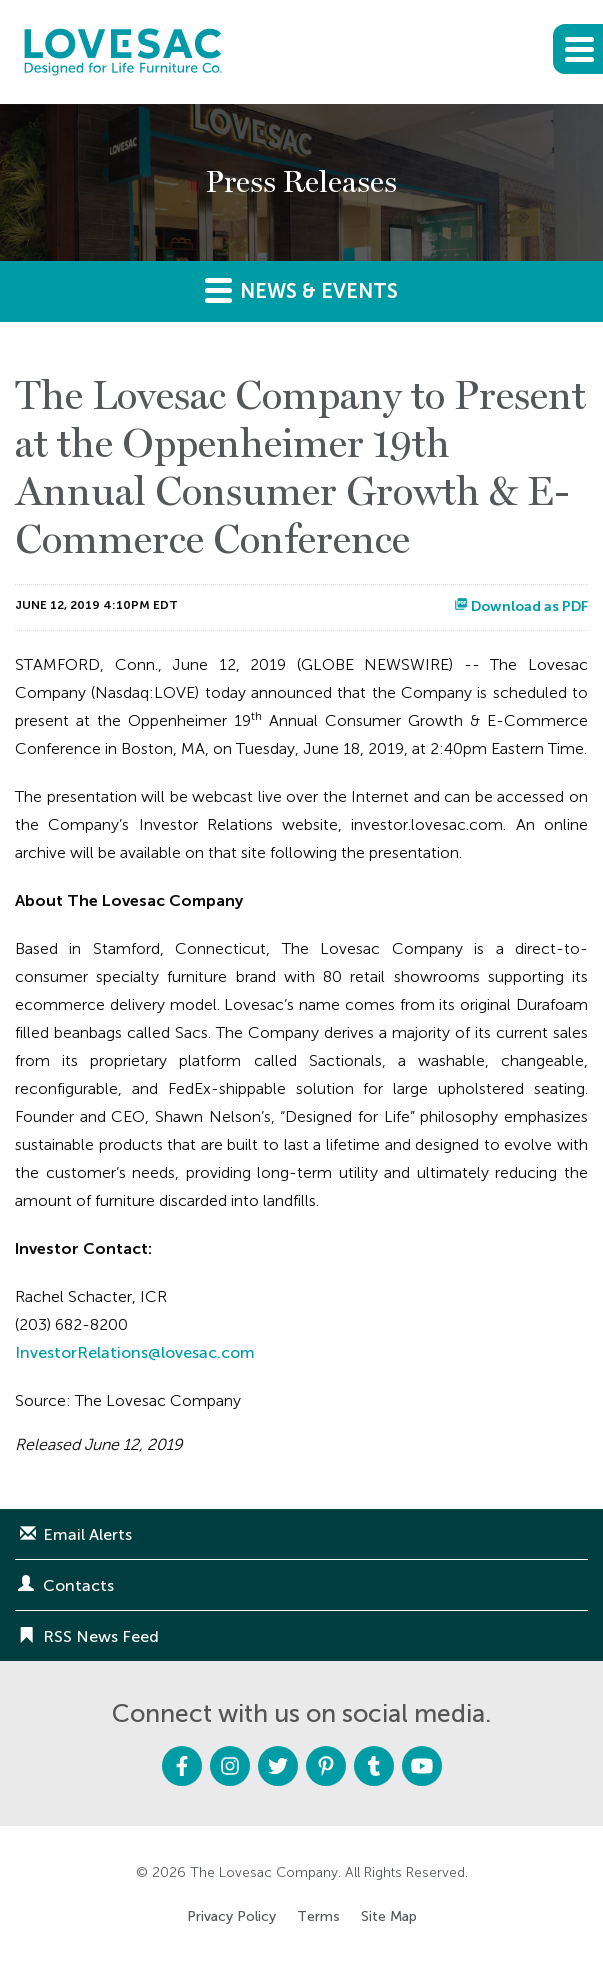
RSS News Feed (101, 1636)
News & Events (301, 289)
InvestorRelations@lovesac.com (135, 1352)
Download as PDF (521, 606)
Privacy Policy (231, 1917)
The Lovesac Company (264, 1872)
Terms (318, 1917)
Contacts (78, 1585)
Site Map (389, 1917)
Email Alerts (87, 1534)
